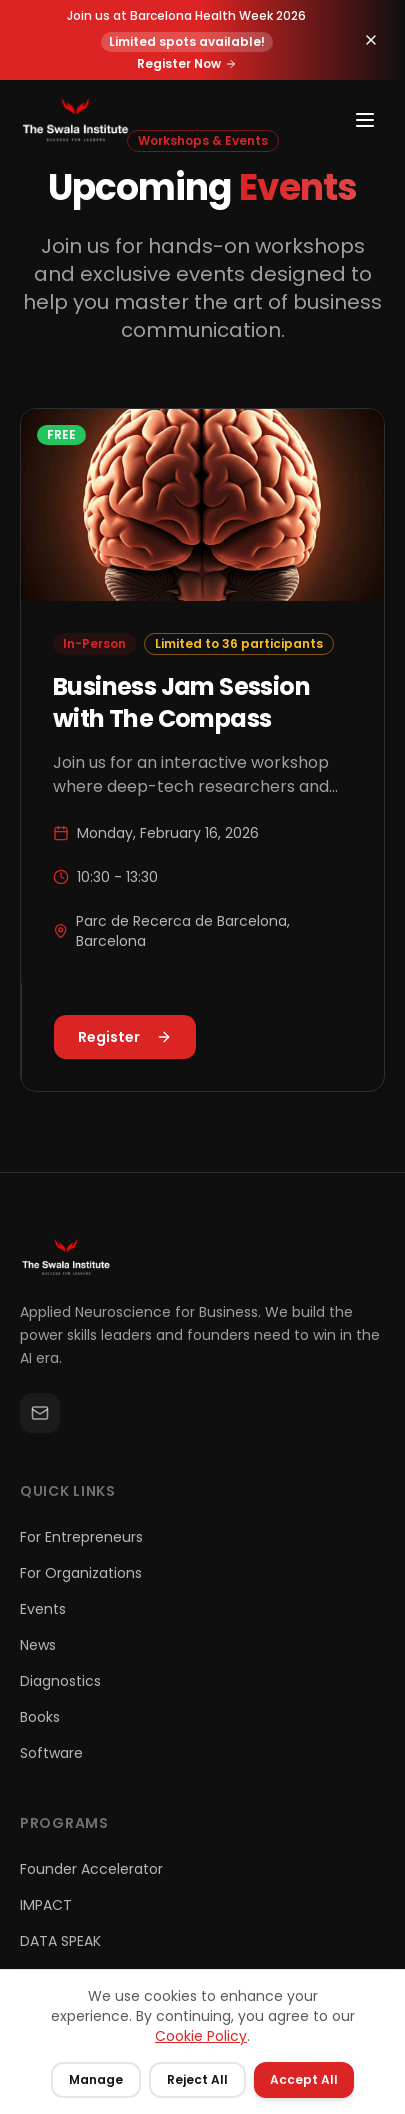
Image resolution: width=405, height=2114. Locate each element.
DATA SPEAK (60, 1941)
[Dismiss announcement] (371, 36)
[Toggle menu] (365, 120)
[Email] (40, 1413)
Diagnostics (60, 1681)
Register (125, 1037)
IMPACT (46, 1905)
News (38, 1645)
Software (51, 1753)
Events (43, 1609)
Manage (96, 2079)
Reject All (197, 2079)
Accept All (304, 2079)
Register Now (187, 60)
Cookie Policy (201, 2036)
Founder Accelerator (91, 1869)
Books (40, 1717)
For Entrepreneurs (81, 1537)
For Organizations (81, 1573)
